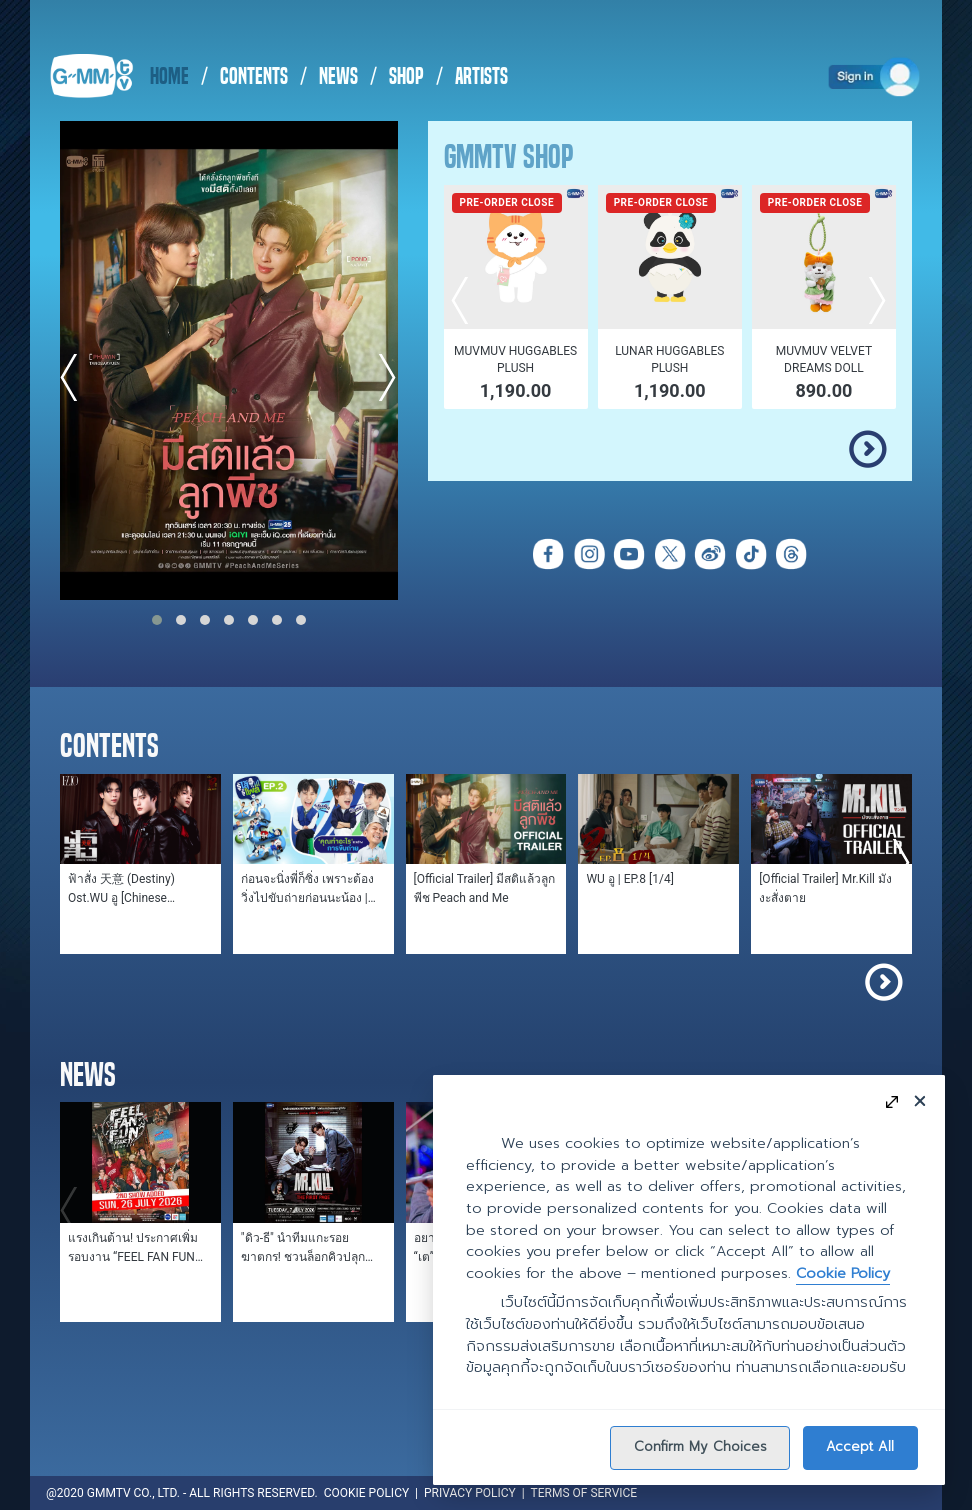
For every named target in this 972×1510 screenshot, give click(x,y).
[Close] (919, 1100)
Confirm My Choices (700, 1447)
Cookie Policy (843, 1273)
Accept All (860, 1447)
